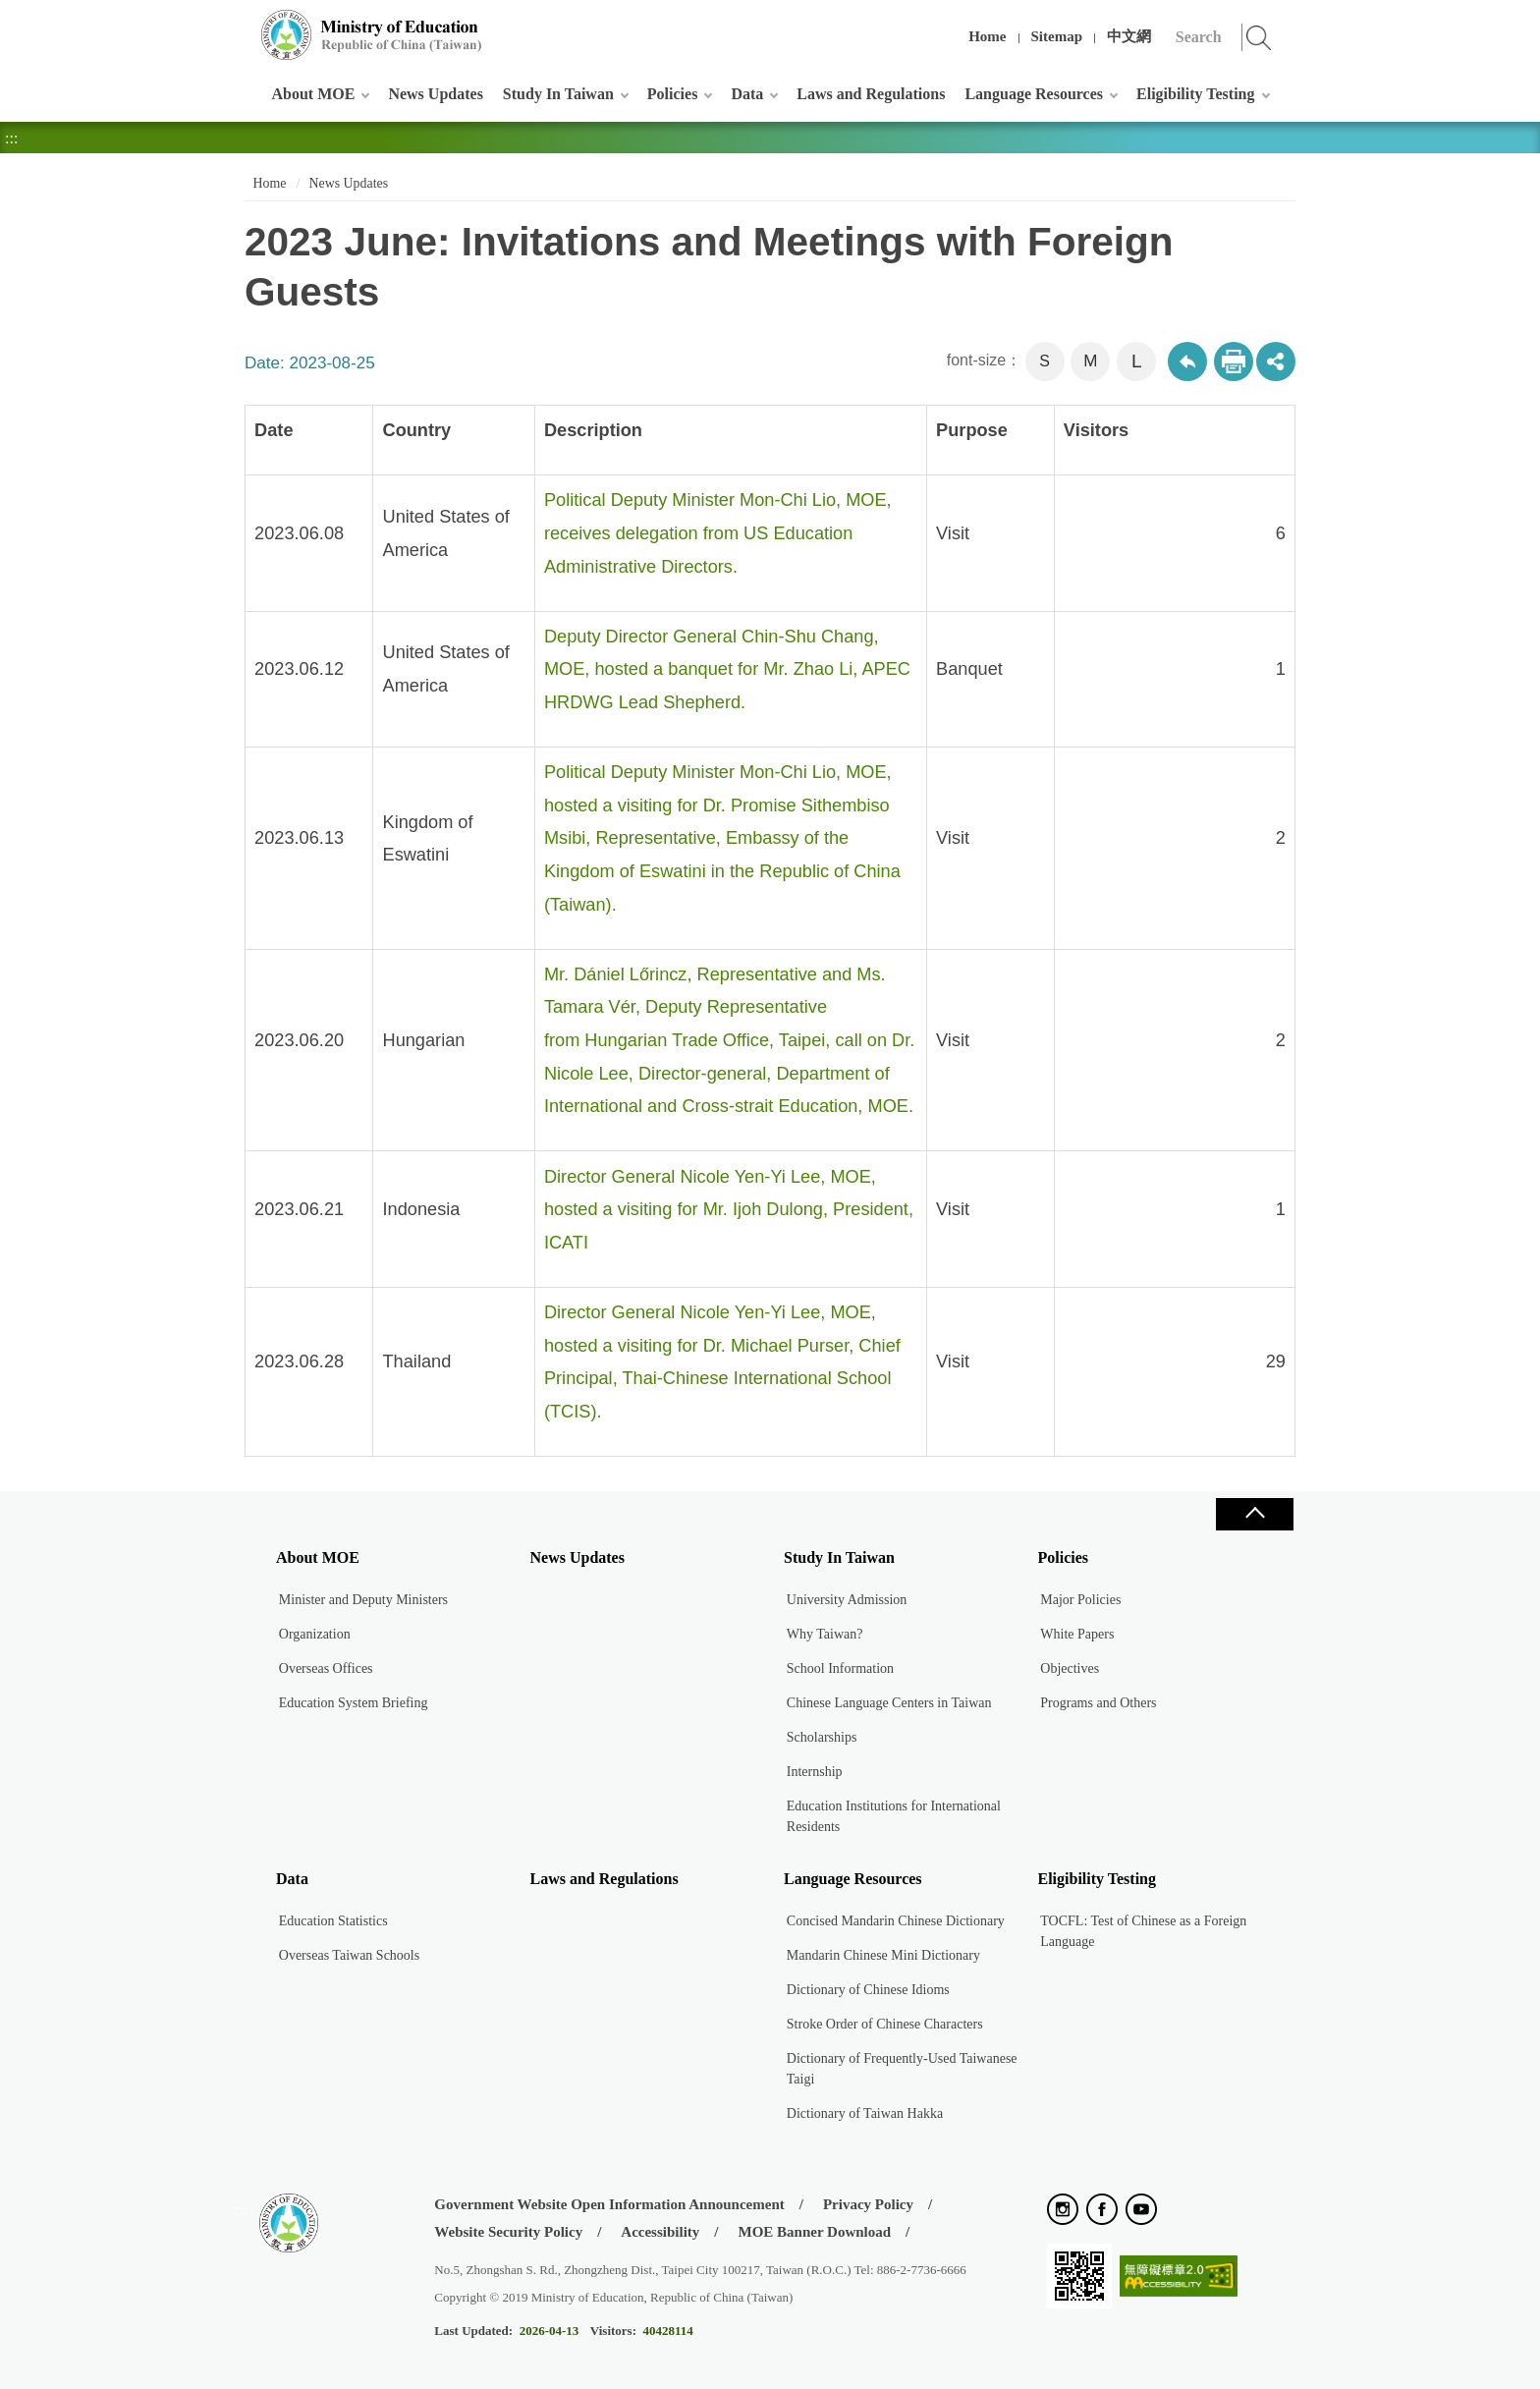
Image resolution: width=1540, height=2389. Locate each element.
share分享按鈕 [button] (1275, 361)
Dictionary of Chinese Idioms (868, 1989)
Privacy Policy (868, 2204)
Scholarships (822, 1737)
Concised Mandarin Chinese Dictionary (896, 1921)
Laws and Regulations (871, 93)
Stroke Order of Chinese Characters (885, 2024)
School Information (840, 1668)
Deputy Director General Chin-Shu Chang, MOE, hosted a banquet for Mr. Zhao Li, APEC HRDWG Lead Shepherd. (727, 669)
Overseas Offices (326, 1668)
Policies (672, 93)
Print (1233, 361)
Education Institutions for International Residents (894, 1816)
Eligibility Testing (1195, 93)
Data (747, 93)
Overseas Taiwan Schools (349, 1955)
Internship (815, 1771)
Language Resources (1033, 93)
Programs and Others (1098, 1702)
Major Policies (1080, 1599)
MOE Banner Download (814, 2232)
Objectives (1069, 1668)
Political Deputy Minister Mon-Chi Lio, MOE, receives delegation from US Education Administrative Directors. (718, 533)
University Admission (847, 1599)
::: (241, 24)
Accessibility (660, 2232)
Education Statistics (333, 1921)
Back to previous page (1187, 361)
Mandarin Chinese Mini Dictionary (883, 1955)
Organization (315, 1634)
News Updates (435, 93)
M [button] (1090, 361)
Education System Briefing (353, 1702)
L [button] (1136, 361)
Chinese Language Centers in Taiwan (889, 1702)
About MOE (314, 93)
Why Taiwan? (825, 1634)
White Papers (1077, 1634)
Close (1254, 1514)
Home (987, 36)
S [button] (1044, 361)
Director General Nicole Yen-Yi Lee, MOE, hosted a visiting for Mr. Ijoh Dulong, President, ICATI (728, 1209)
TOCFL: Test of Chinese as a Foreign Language (1143, 1931)
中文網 (1129, 36)
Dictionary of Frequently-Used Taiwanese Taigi (902, 2068)
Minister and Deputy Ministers (363, 1599)
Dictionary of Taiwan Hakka (865, 2113)
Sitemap (1057, 36)
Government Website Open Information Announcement (609, 2204)
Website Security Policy (508, 2232)
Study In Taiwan (558, 93)
